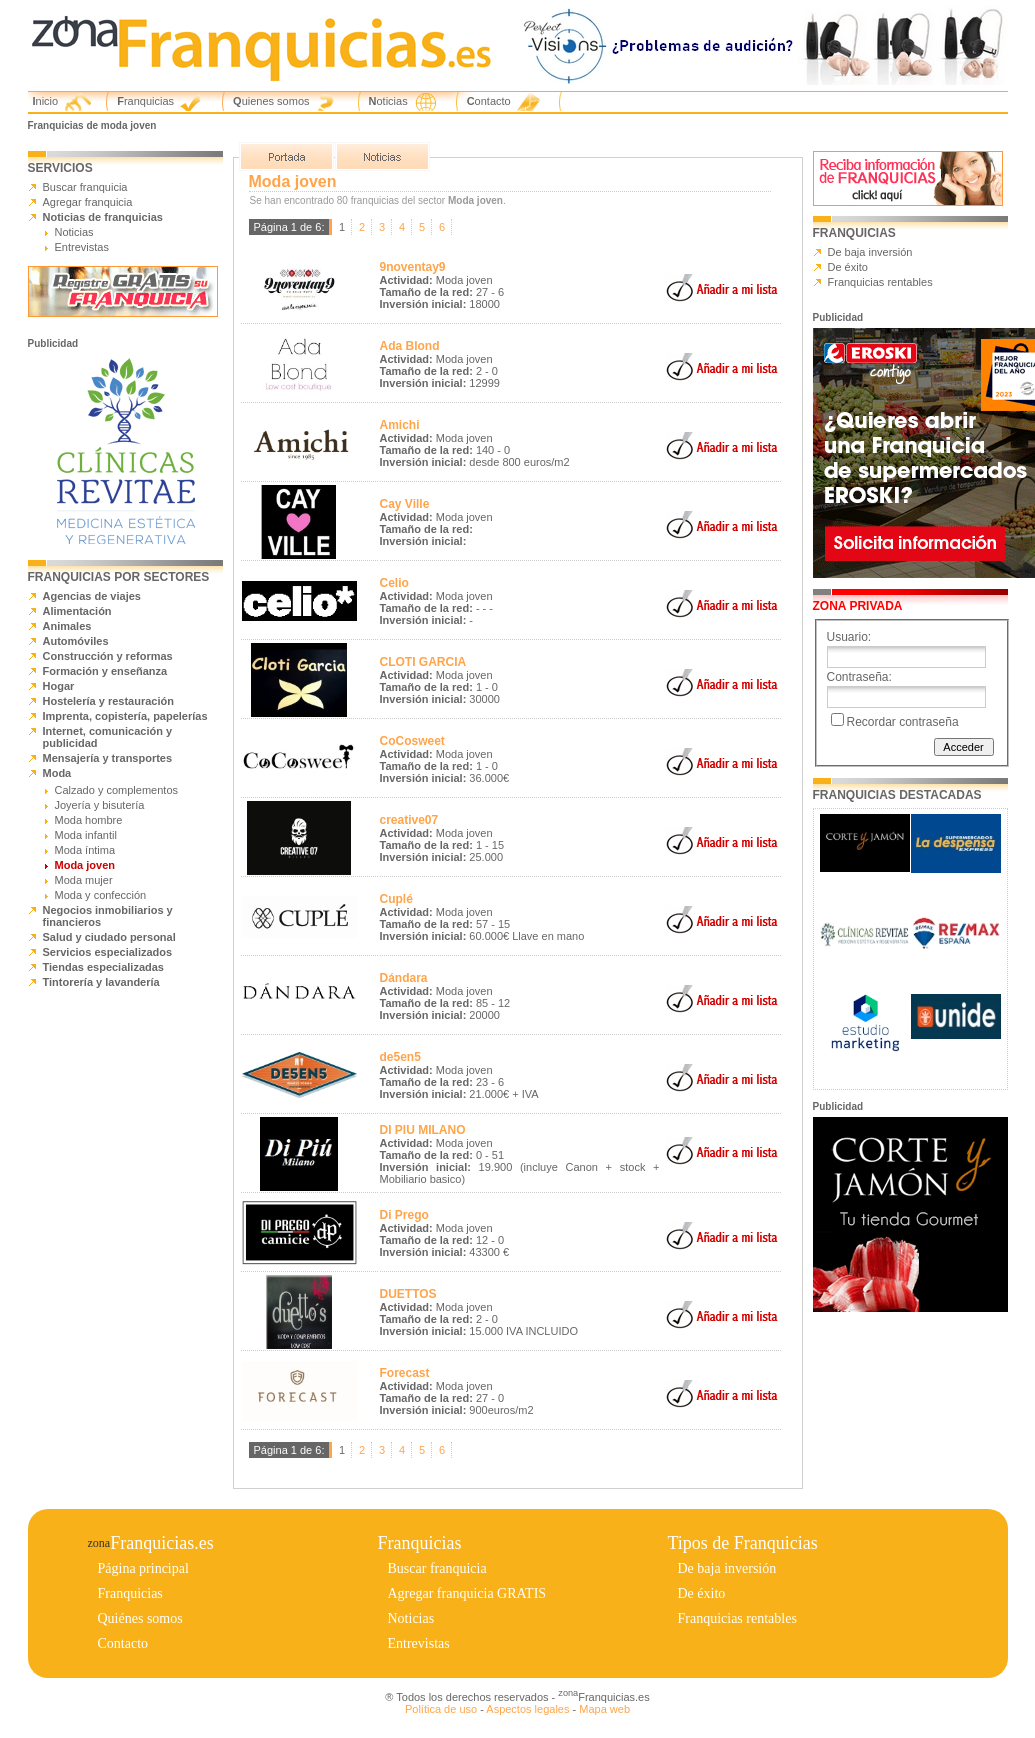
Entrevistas (82, 247)
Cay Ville (405, 504)
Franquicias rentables (880, 282)
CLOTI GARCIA (423, 662)
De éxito (848, 267)
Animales (67, 626)
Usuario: (849, 637)
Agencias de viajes (92, 596)
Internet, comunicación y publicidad (108, 737)
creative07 (409, 820)
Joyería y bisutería (100, 805)
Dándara (404, 978)
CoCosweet (412, 741)
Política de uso (441, 1709)
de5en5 (400, 1057)
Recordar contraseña (903, 722)
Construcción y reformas (108, 656)
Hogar (59, 686)
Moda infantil (86, 835)
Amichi (400, 425)
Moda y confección (101, 895)
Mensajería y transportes (108, 758)
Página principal (143, 1568)
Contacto (489, 101)
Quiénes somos (140, 1618)
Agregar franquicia (88, 202)
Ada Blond (410, 346)
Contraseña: (859, 677)
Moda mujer (84, 880)
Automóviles (76, 641)
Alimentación (77, 611)
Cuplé (396, 899)
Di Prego (404, 1215)
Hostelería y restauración (108, 701)
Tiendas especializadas (103, 967)
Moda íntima (85, 850)
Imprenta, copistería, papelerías (125, 716)
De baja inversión (870, 252)
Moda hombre (89, 820)
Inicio (46, 101)
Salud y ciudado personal (109, 937)
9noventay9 (413, 267)
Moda (57, 773)
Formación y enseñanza (105, 671)
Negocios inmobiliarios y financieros (108, 916)
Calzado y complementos (117, 790)
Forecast (405, 1373)
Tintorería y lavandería (101, 982)
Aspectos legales (527, 1709)
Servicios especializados (108, 952)
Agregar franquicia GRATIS (467, 1593)
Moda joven (85, 865)
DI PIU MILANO (423, 1130)
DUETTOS (408, 1294)
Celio (394, 583)
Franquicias (145, 101)
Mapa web (604, 1709)
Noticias (388, 101)
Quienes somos (271, 101)
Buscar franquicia (85, 187)
